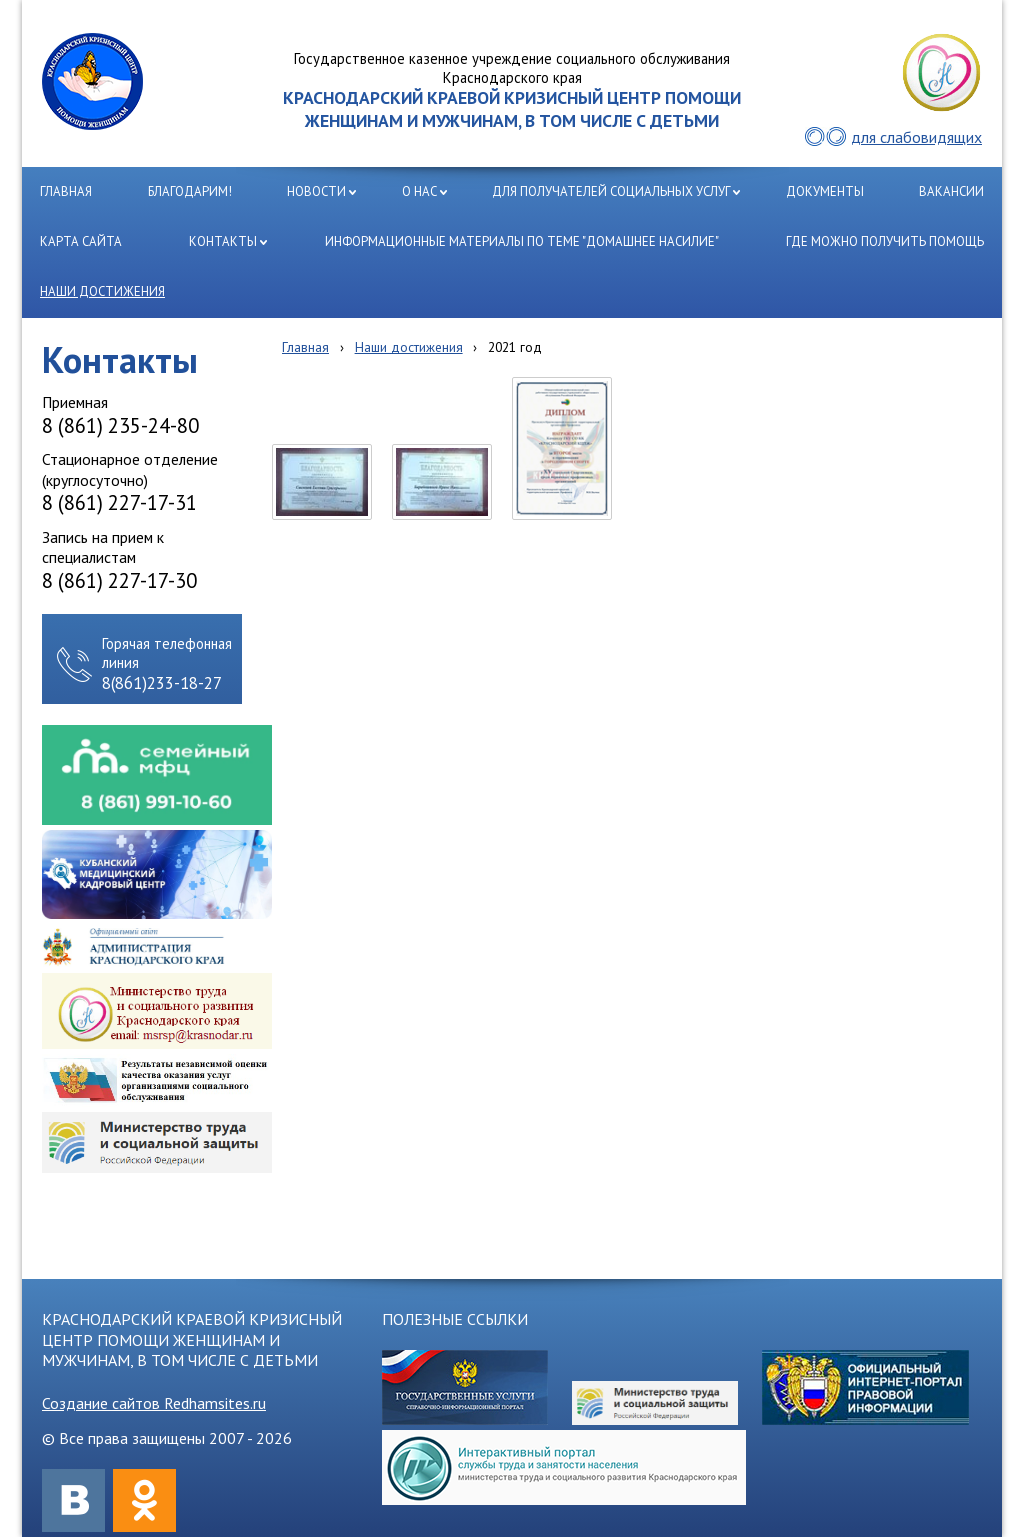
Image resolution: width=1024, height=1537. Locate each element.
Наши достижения (409, 347)
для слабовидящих (916, 137)
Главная (305, 347)
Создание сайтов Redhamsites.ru (154, 1403)
